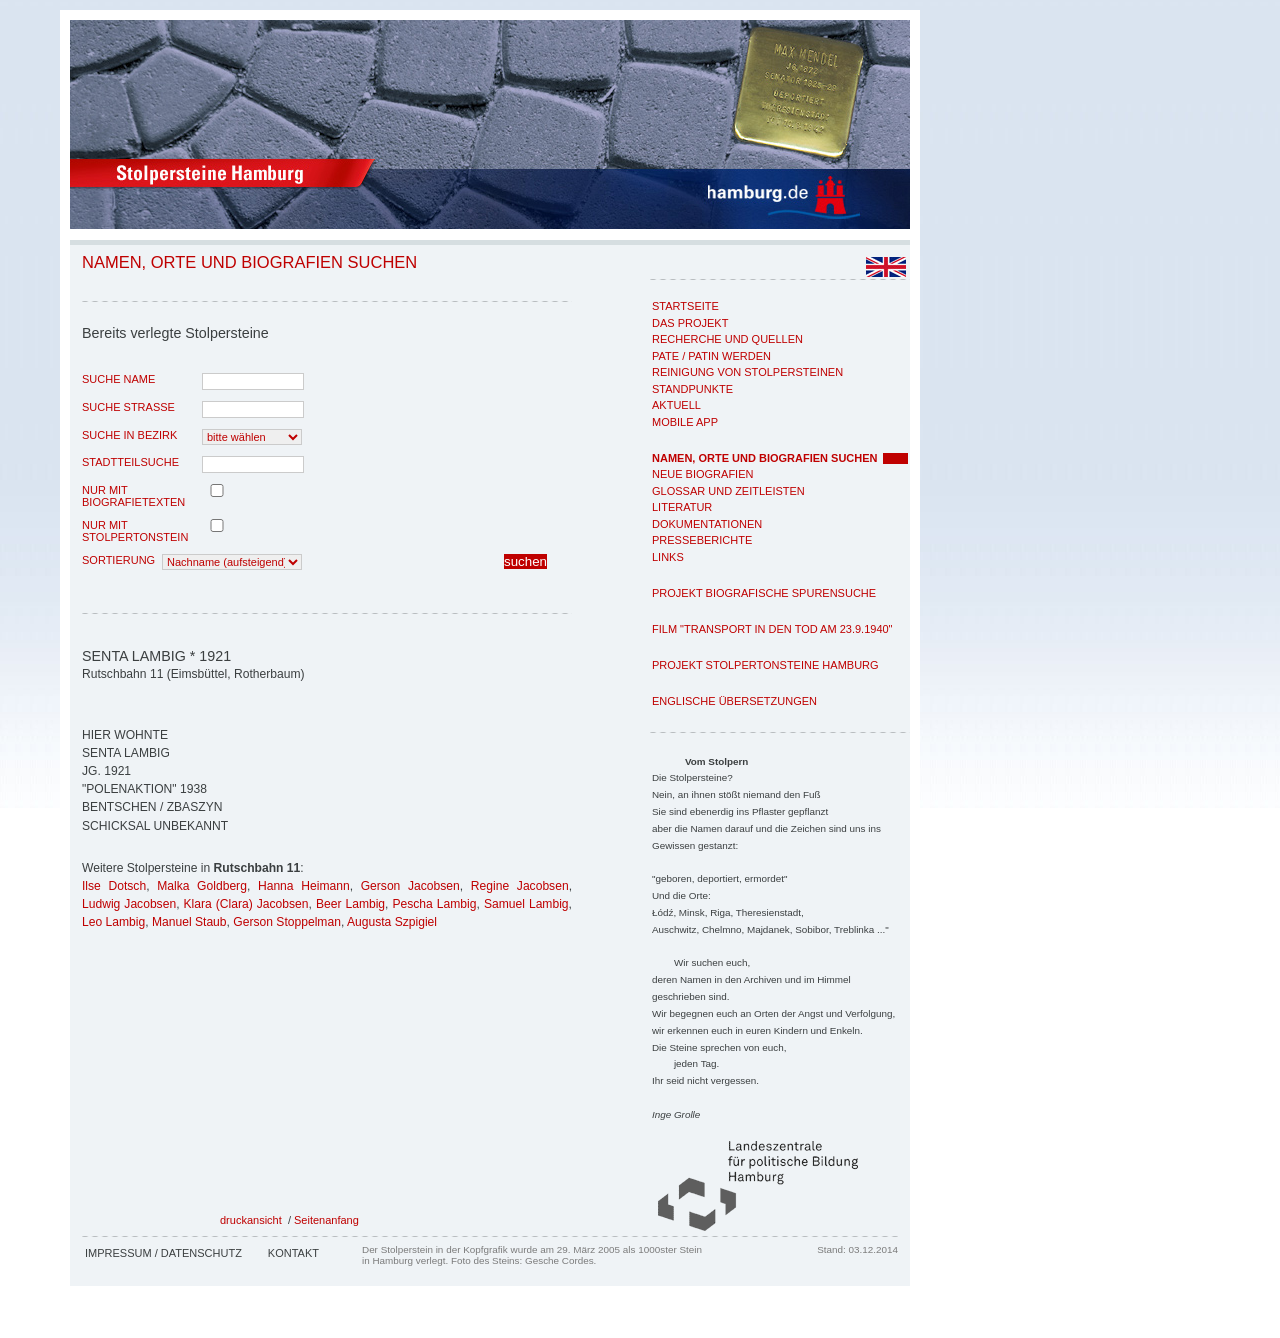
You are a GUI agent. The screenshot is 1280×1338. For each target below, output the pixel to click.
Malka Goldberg (202, 886)
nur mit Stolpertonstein (135, 531)
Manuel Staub (189, 922)
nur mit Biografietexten (133, 496)
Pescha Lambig (434, 904)
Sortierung (118, 560)
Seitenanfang (326, 1220)
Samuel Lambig (526, 904)
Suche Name (118, 379)
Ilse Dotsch (114, 886)
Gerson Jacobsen (410, 886)
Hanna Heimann (304, 886)
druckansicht (251, 1220)
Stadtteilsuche (130, 462)
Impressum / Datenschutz (163, 1253)
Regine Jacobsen (520, 886)
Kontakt (293, 1253)
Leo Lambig (113, 922)
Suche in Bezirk (129, 435)
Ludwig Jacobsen (129, 904)
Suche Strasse (128, 407)
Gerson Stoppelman (287, 922)
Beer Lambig (350, 904)
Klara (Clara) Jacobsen (246, 904)
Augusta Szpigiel (392, 922)
